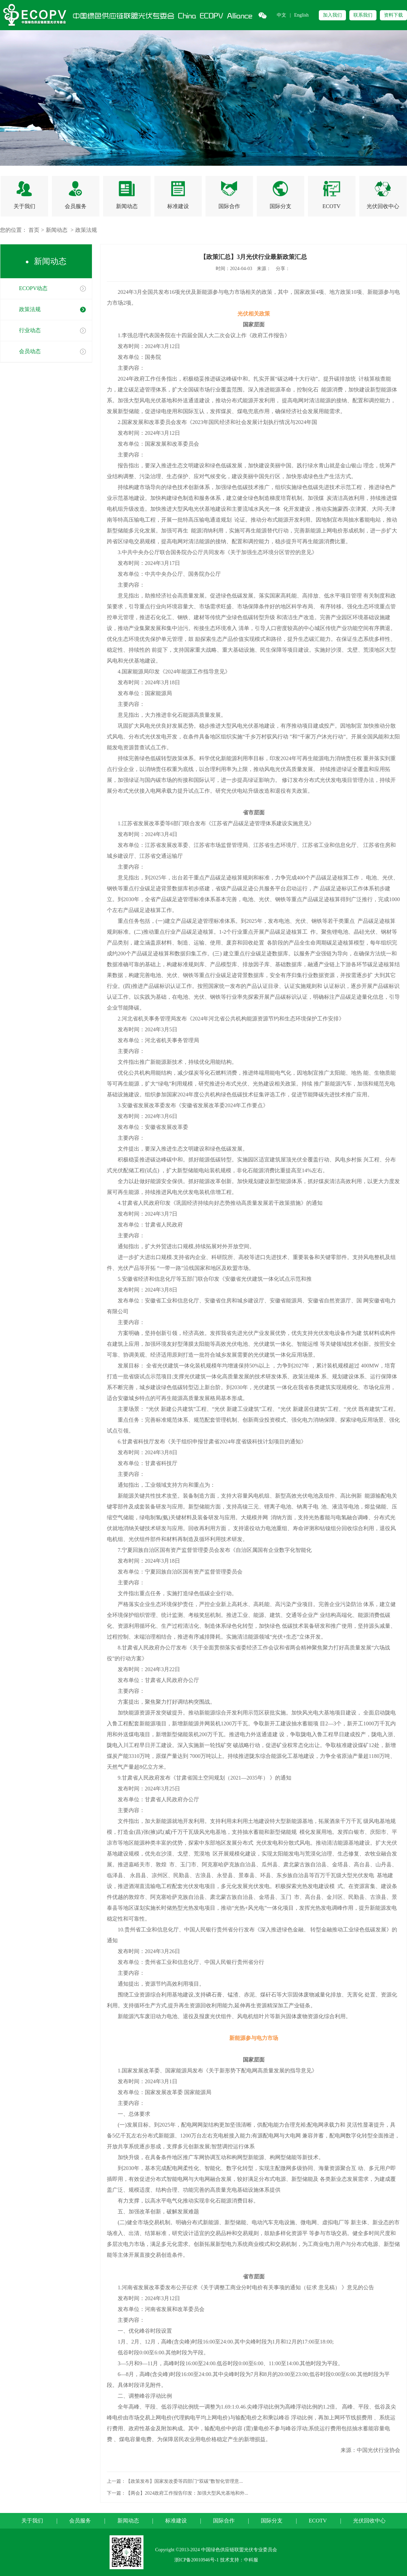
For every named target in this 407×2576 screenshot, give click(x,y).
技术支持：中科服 (239, 2559)
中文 (281, 15)
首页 (33, 230)
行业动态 (30, 330)
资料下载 (393, 15)
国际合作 (224, 2520)
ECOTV (318, 2520)
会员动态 (30, 351)
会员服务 (80, 2520)
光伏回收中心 (369, 2520)
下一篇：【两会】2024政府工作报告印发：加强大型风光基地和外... (177, 2493)
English (301, 15)
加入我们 (332, 15)
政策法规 (86, 230)
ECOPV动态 (33, 288)
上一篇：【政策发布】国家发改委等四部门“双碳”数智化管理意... (175, 2481)
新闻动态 (56, 230)
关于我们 (32, 2520)
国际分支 (272, 2520)
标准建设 (176, 2520)
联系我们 (362, 15)
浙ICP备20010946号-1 (196, 2559)
